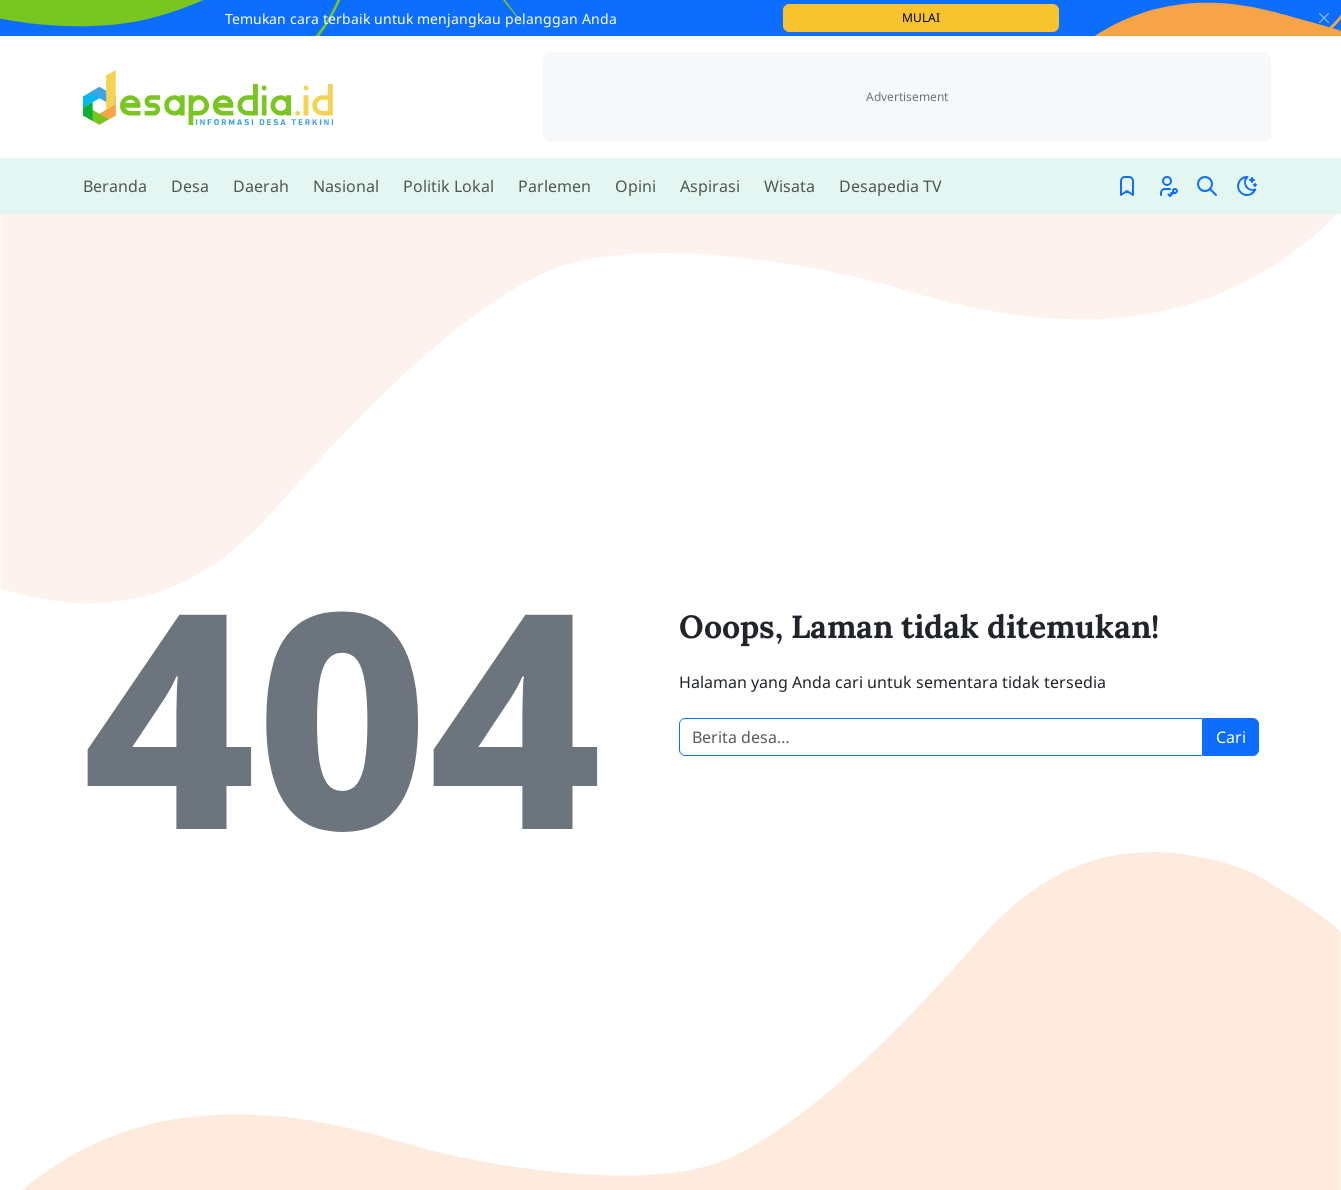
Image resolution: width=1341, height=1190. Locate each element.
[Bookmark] (1127, 186)
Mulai (980, 17)
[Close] (1324, 18)
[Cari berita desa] (941, 737)
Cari (1231, 737)
